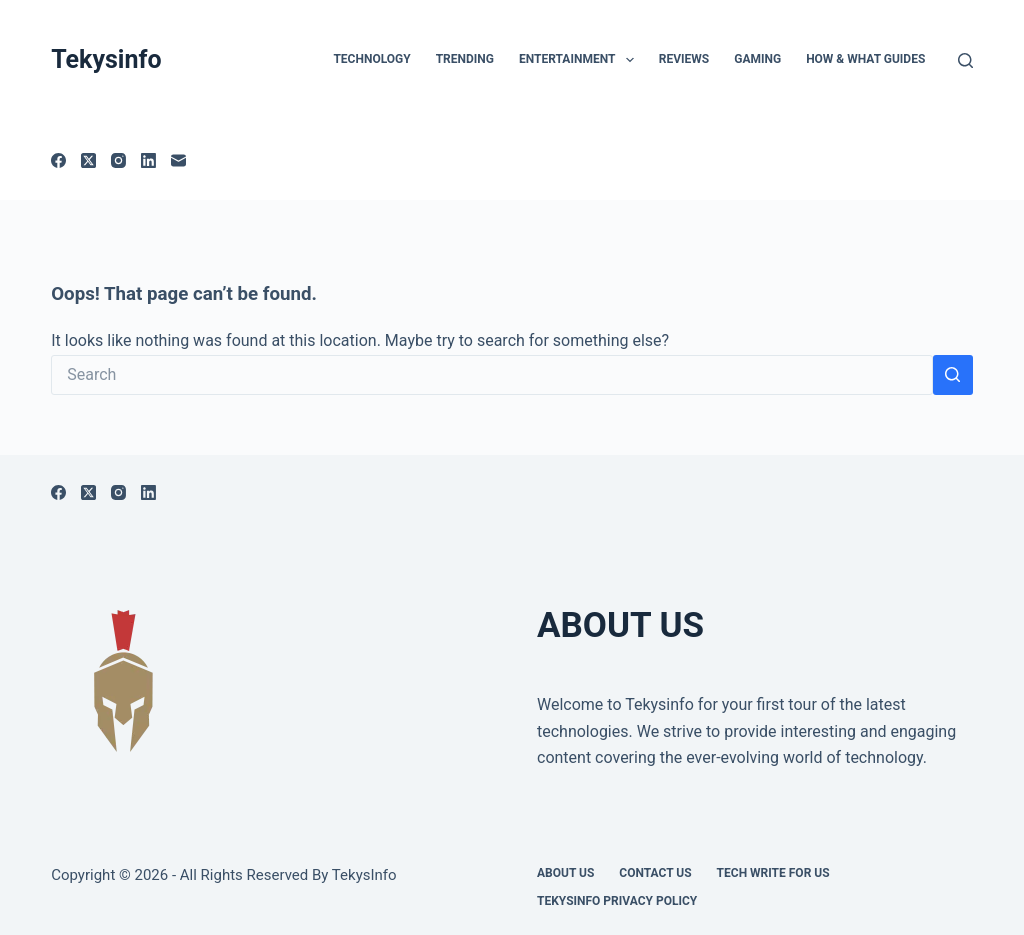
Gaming (757, 59)
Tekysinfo (106, 59)
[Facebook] (58, 160)
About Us (565, 873)
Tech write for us (773, 873)
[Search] (965, 60)
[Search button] (953, 375)
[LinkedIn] (148, 160)
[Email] (178, 160)
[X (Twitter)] (88, 160)
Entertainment (580, 60)
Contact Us (655, 873)
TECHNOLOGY (371, 59)
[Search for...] (492, 375)
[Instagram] (118, 160)
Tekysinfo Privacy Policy (617, 901)
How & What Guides (865, 59)
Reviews (684, 59)
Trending (465, 59)
